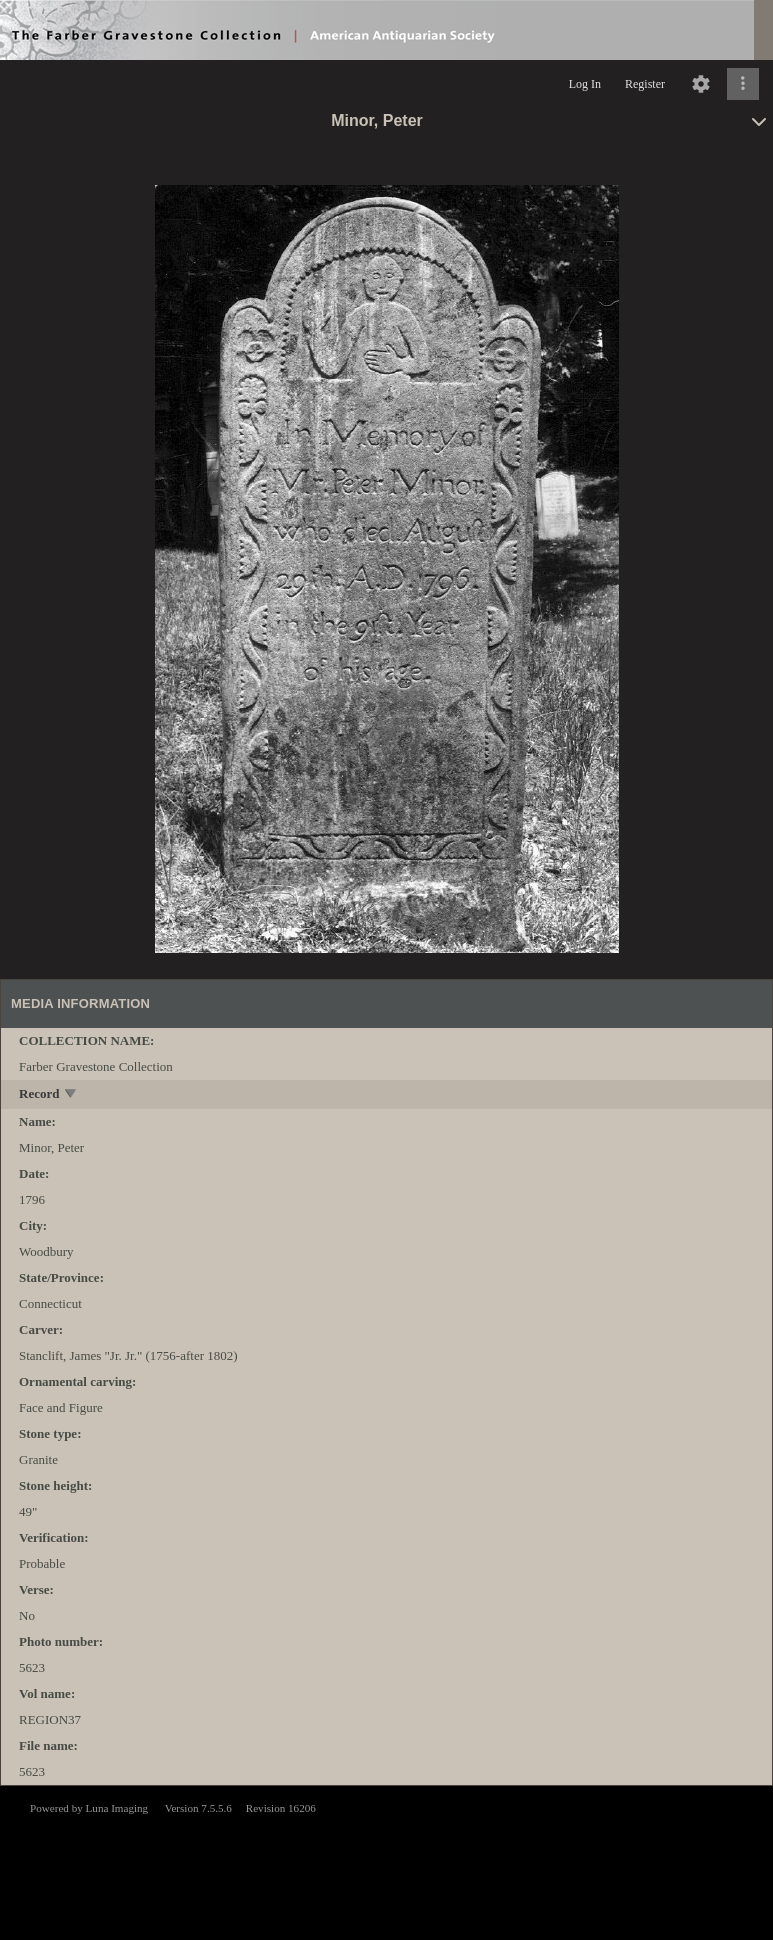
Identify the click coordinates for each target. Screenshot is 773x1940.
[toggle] (71, 1095)
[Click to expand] (743, 84)
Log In (585, 84)
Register (645, 84)
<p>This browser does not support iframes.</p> (386, 1861)
